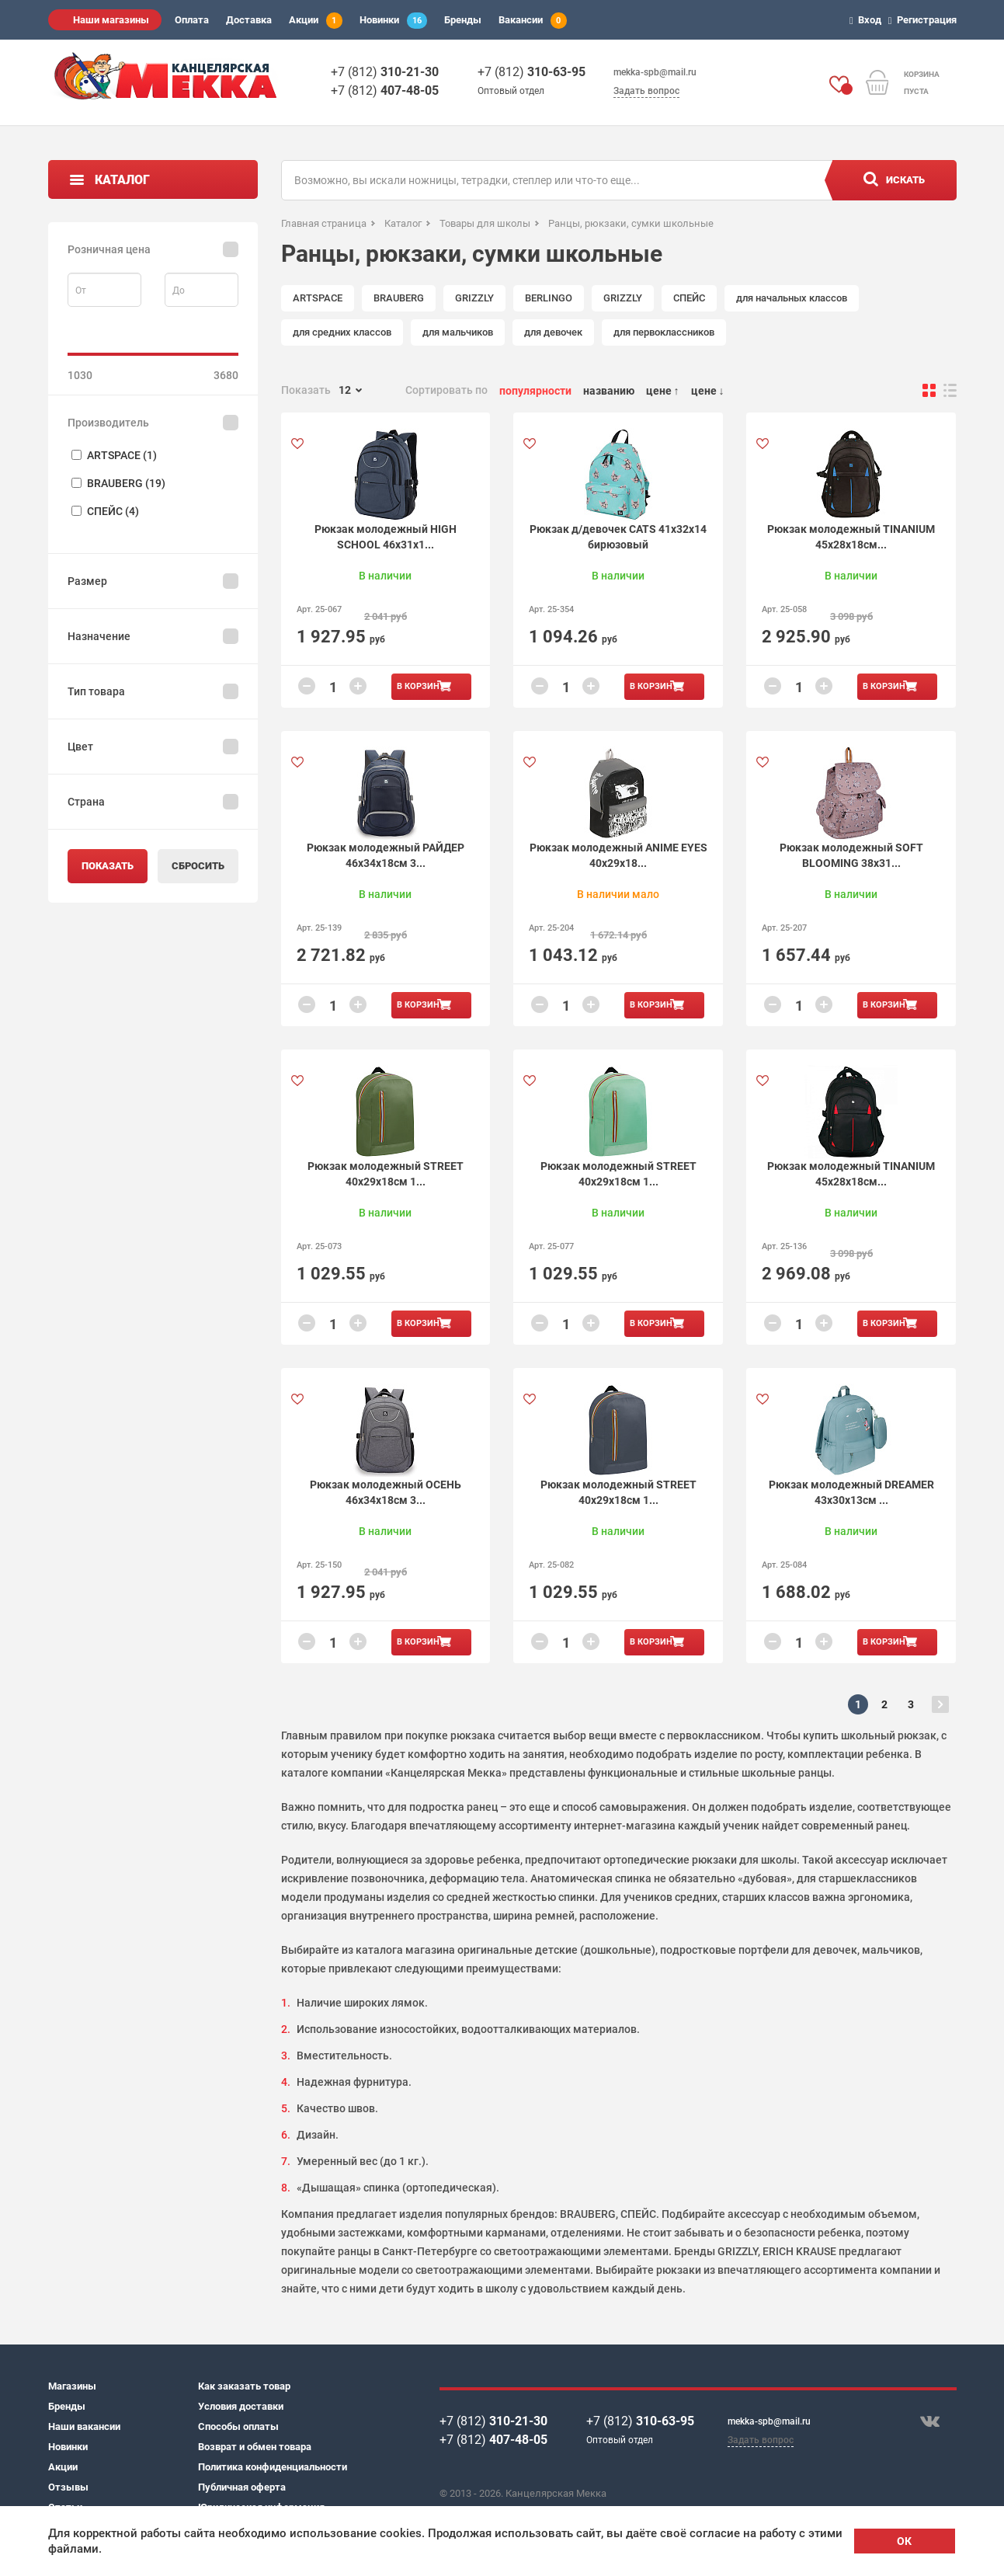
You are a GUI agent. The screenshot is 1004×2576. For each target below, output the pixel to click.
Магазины (72, 2386)
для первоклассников (663, 332)
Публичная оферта (242, 2487)
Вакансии (533, 20)
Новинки (393, 20)
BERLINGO (548, 298)
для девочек (553, 332)
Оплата (192, 20)
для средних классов (342, 332)
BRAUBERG (398, 298)
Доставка (249, 20)
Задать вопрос (646, 90)
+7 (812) (385, 71)
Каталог (122, 179)
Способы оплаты (238, 2426)
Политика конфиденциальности (272, 2467)
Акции (315, 20)
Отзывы (68, 2487)
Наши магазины (111, 20)
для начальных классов (791, 298)
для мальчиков (457, 332)
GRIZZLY (474, 298)
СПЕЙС (689, 298)
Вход (867, 20)
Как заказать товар (244, 2386)
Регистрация (925, 20)
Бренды (462, 20)
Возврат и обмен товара (254, 2446)
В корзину (421, 686)
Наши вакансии (84, 2426)
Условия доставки (240, 2406)
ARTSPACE (317, 298)
